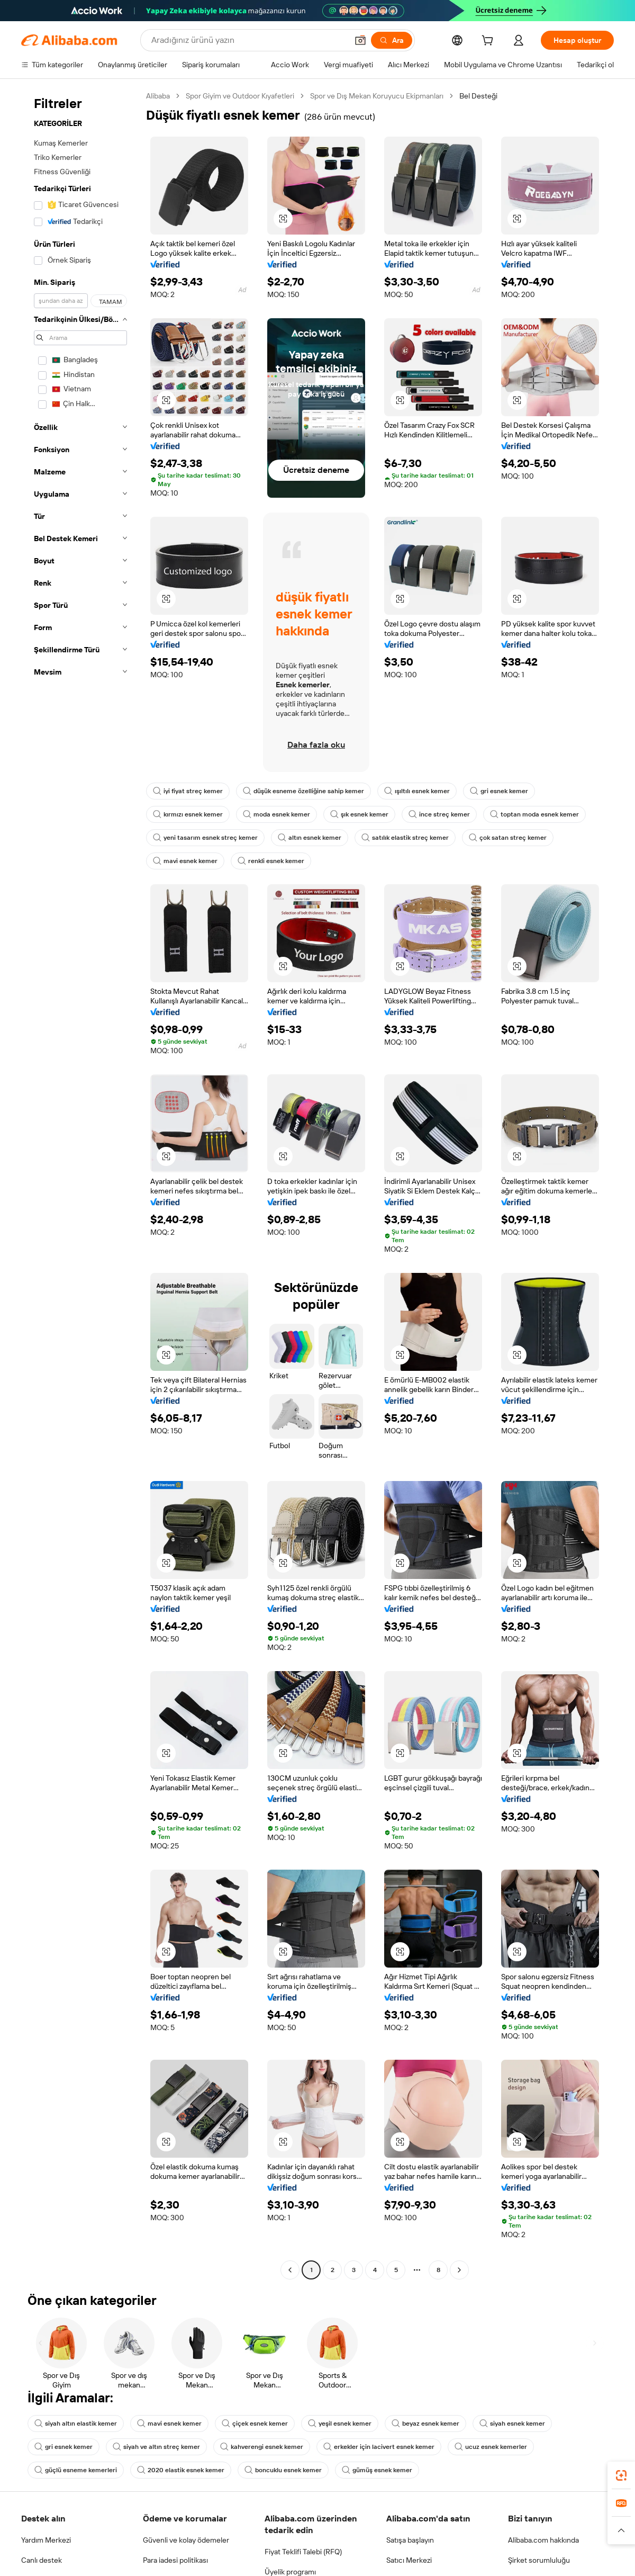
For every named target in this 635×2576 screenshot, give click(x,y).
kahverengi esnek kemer (261, 2447)
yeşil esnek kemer (339, 2423)
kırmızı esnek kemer (188, 814)
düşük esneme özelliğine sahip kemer (303, 791)
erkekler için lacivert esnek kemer (378, 2447)
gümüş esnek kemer (377, 2470)
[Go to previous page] (290, 2269)
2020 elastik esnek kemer (180, 2470)
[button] (283, 218)
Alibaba (158, 96)
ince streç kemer (439, 814)
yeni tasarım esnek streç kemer (205, 837)
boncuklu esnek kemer (283, 2470)
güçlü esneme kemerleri (75, 2470)
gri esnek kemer (499, 791)
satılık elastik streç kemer (405, 837)
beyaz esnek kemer (425, 2423)
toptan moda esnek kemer (534, 814)
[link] (621, 2475)
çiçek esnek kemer (255, 2423)
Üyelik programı (290, 2572)
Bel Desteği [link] (478, 96)
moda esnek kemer (276, 814)
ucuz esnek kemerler (491, 2447)
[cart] (489, 42)
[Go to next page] (459, 2269)
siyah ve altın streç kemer (156, 2447)
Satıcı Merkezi (409, 2560)
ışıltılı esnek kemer (417, 791)
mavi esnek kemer (185, 861)
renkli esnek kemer (271, 861)
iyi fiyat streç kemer (188, 791)
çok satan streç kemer (508, 837)
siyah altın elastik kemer (75, 2423)
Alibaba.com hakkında (543, 2540)
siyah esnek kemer (512, 2423)
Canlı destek (41, 2560)
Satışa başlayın (410, 2540)
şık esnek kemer (359, 814)
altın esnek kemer (309, 837)
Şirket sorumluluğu (539, 2560)
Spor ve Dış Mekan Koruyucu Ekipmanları (376, 96)
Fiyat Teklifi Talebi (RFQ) (303, 2551)
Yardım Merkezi (46, 2540)
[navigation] (80, 1184)
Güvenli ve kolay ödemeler (186, 2540)
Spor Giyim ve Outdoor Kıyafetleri (240, 96)
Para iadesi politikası (175, 2560)
